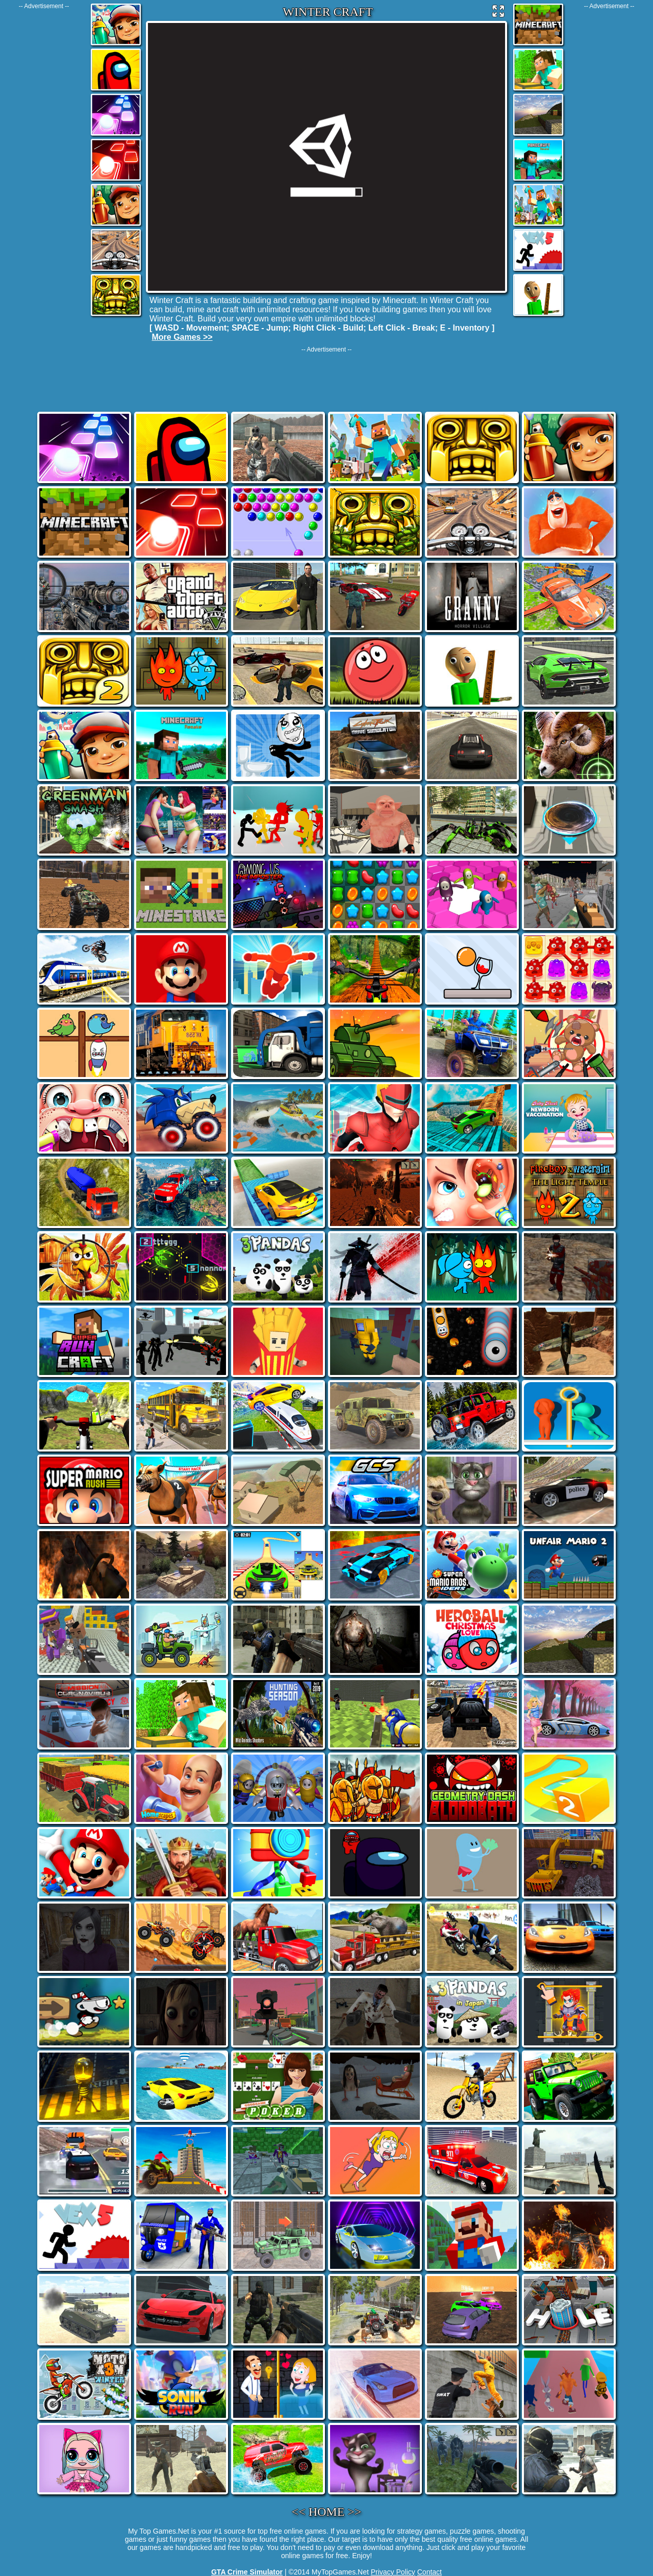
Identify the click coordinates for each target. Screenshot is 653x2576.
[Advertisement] (44, 163)
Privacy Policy (393, 2572)
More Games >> (182, 337)
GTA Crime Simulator (247, 2572)
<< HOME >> (327, 2511)
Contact (429, 2572)
